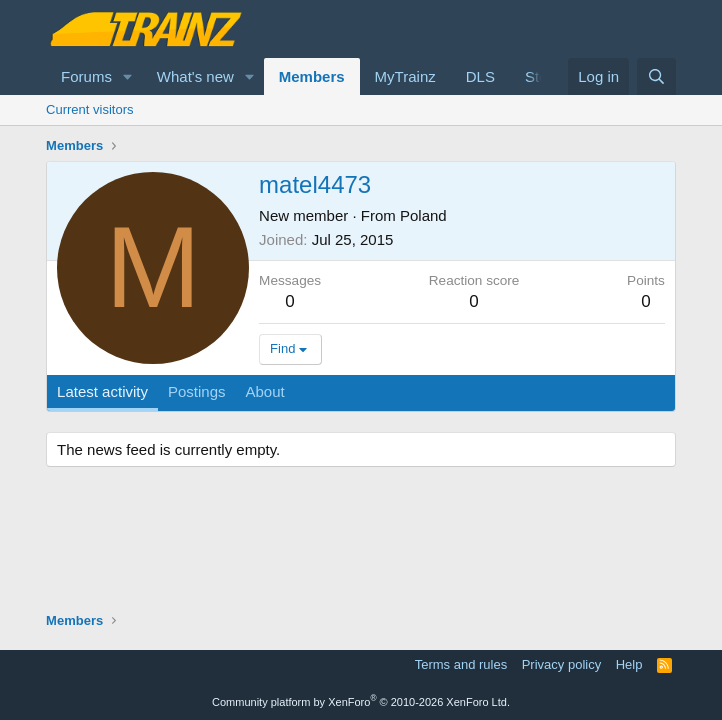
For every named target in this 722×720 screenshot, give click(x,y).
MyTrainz (405, 76)
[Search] (656, 76)
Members (312, 76)
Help (629, 664)
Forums (86, 76)
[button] (128, 76)
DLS (480, 76)
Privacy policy (561, 664)
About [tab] (265, 391)
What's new (195, 76)
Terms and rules (461, 664)
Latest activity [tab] (102, 391)
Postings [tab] (197, 391)
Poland (423, 215)
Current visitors (89, 109)
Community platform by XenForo (361, 702)
